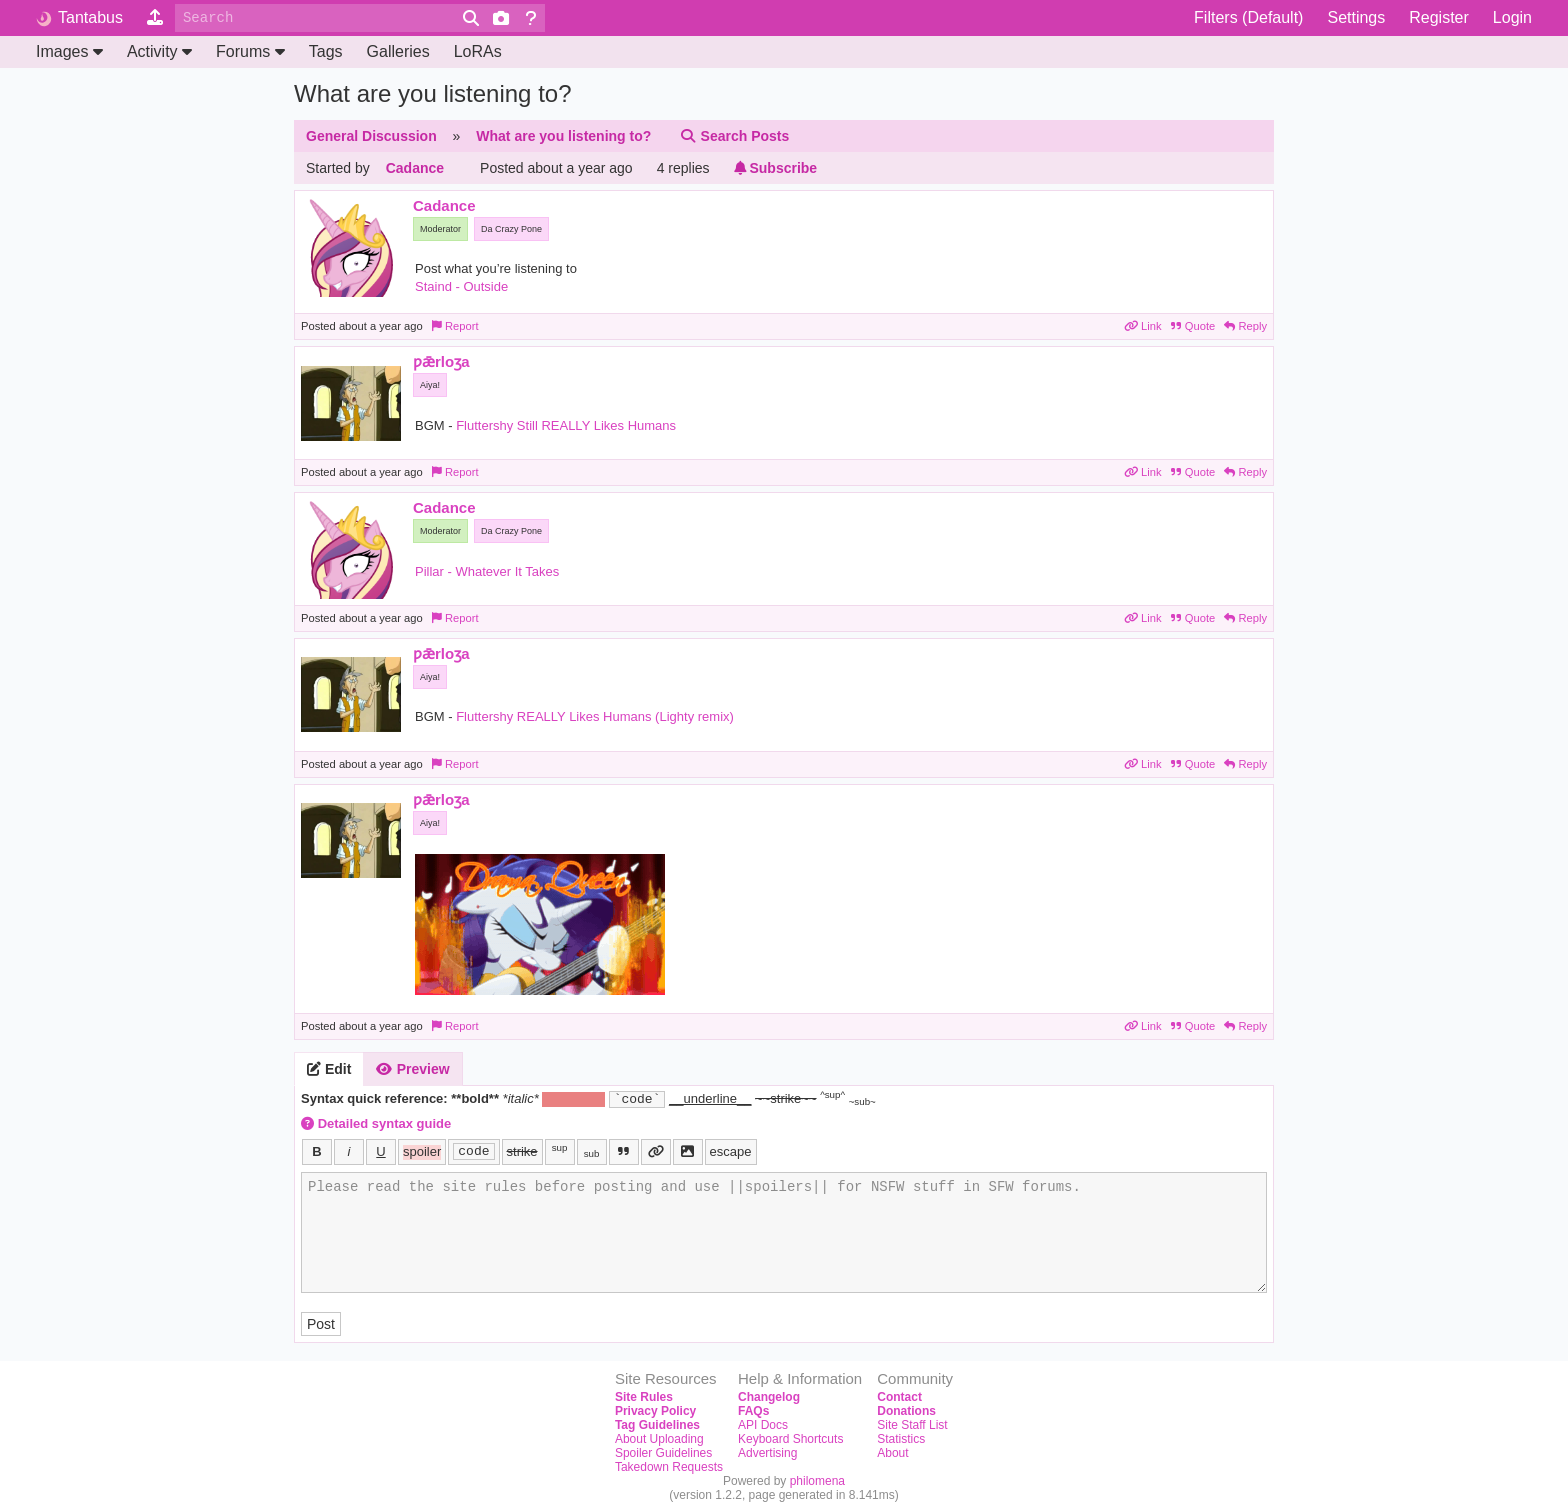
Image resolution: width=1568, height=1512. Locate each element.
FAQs (753, 1411)
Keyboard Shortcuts (790, 1439)
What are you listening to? (563, 136)
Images (69, 51)
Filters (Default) (1248, 17)
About (892, 1453)
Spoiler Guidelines (663, 1453)
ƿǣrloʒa (441, 361)
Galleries (398, 51)
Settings (1356, 17)
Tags (326, 51)
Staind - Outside (461, 286)
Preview (412, 1069)
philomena (817, 1481)
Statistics (901, 1439)
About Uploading (659, 1439)
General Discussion (371, 136)
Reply (1245, 326)
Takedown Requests (669, 1467)
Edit (329, 1069)
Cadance (415, 168)
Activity (159, 51)
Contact (899, 1397)
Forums (250, 51)
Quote (1195, 326)
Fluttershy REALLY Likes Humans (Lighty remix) (595, 716)
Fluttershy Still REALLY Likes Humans (566, 425)
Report (455, 326)
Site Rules (644, 1397)
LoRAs (478, 51)
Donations (906, 1411)
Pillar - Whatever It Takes (487, 571)
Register (1439, 17)
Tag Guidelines (657, 1425)
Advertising (767, 1453)
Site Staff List (912, 1425)
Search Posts (734, 136)
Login (1512, 17)
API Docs (763, 1425)
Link (1144, 326)
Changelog (769, 1397)
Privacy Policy (655, 1411)
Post (321, 1324)
